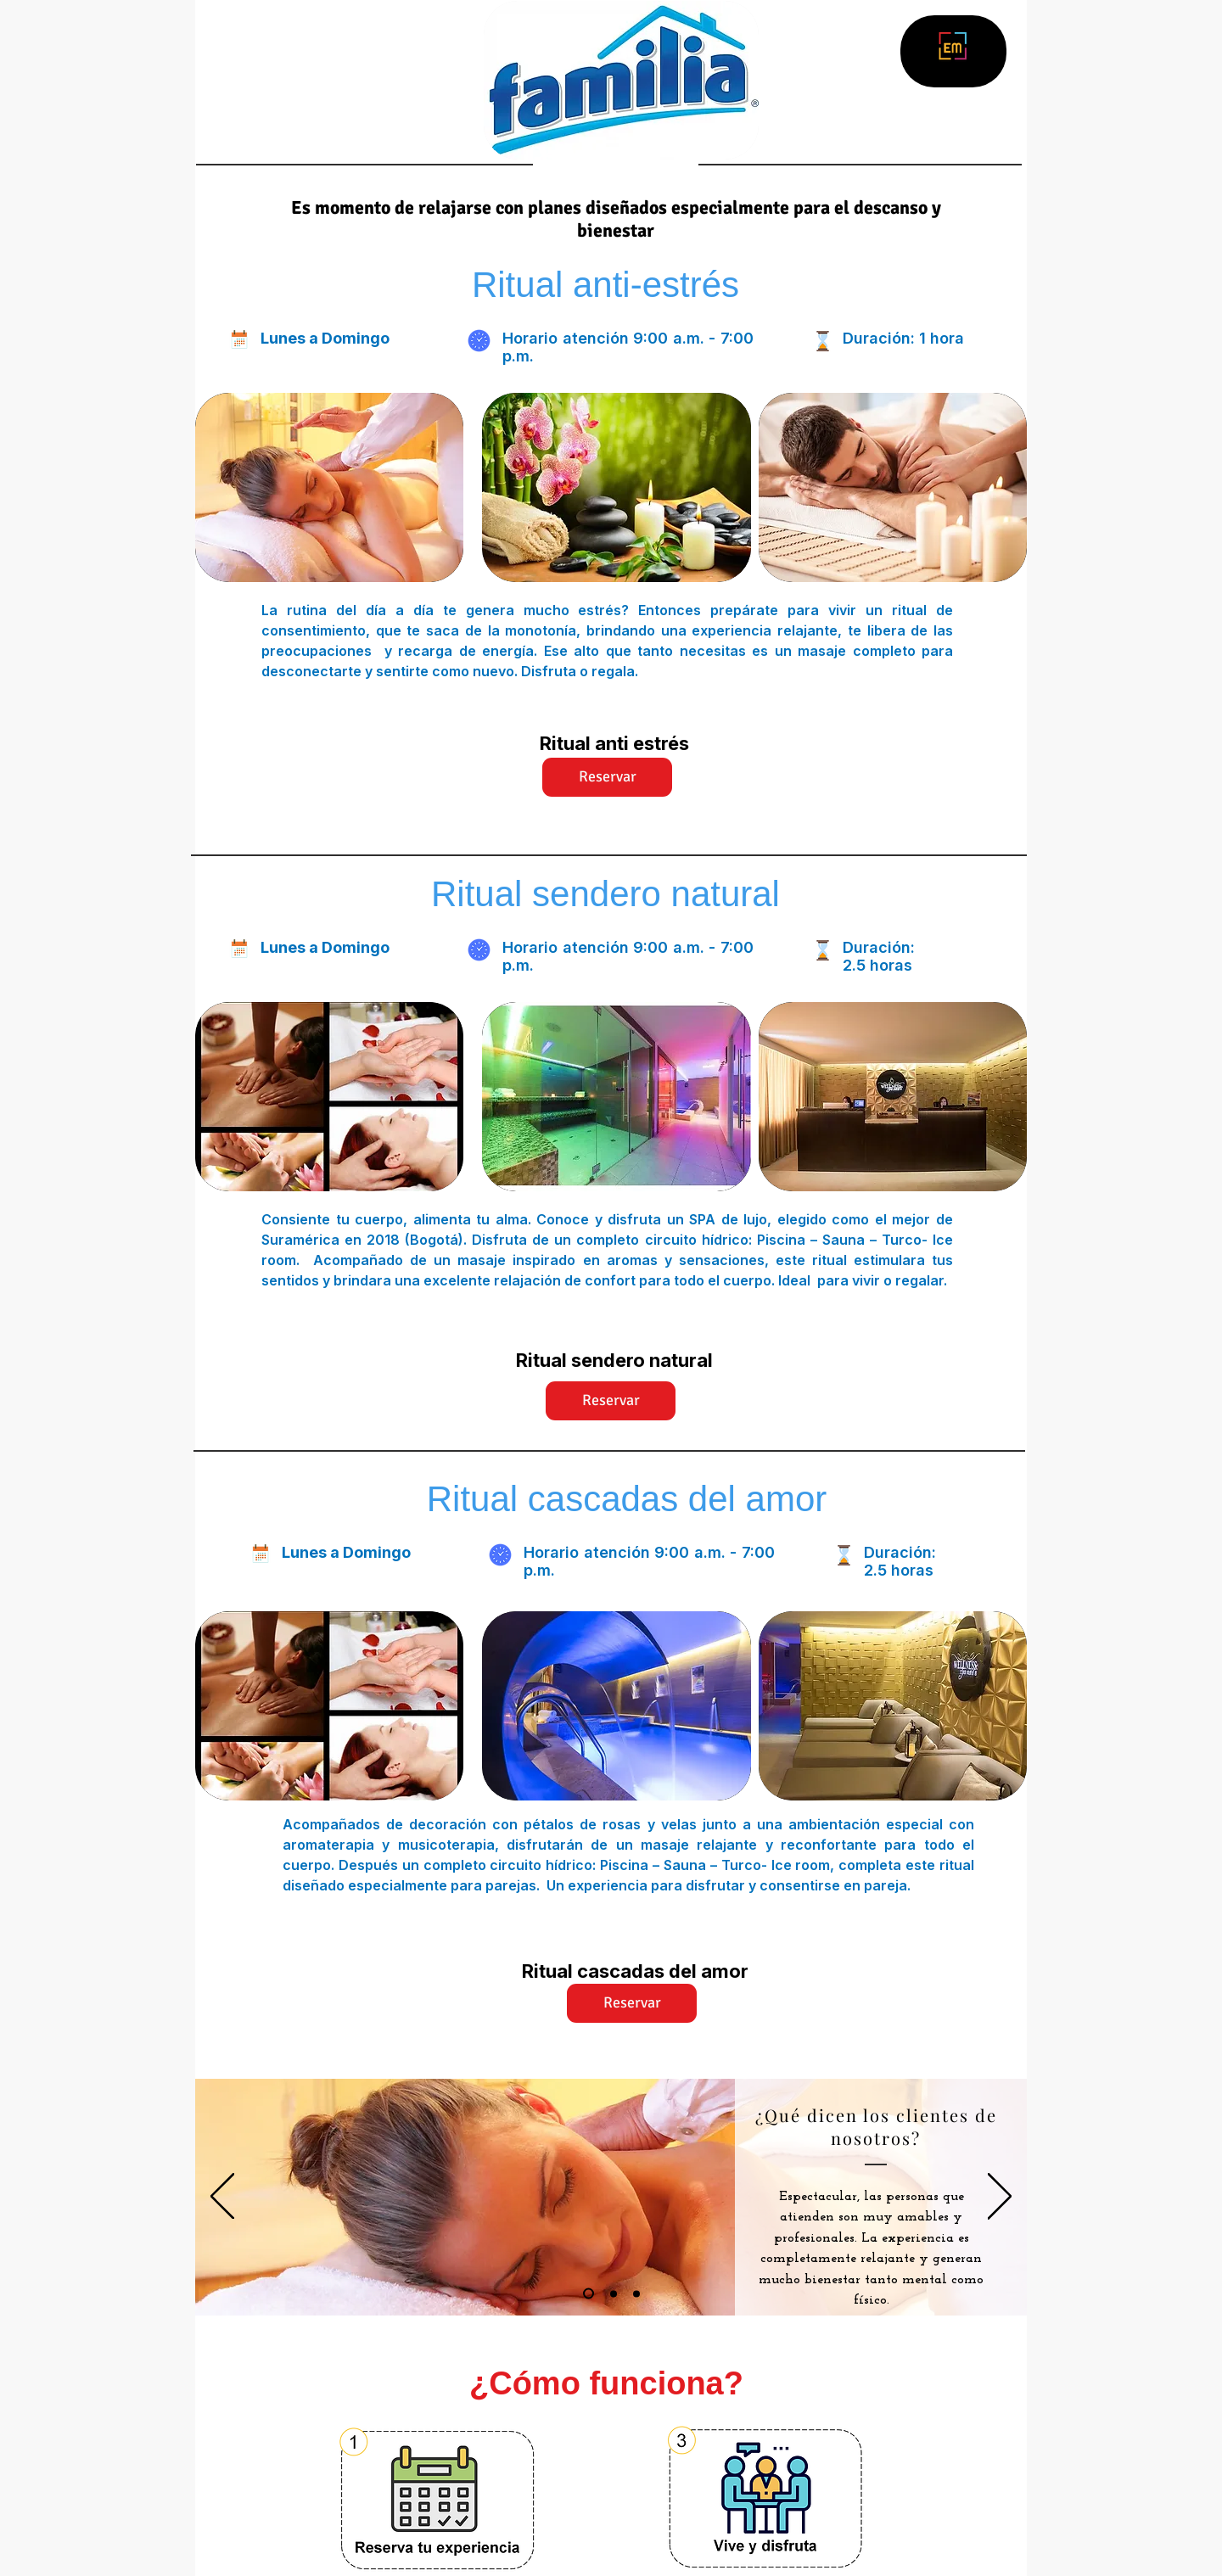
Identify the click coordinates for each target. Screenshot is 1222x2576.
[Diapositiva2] (613, 2293)
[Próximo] (1000, 2197)
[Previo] (222, 2197)
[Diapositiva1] (588, 2293)
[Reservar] (607, 777)
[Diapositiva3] (636, 2293)
